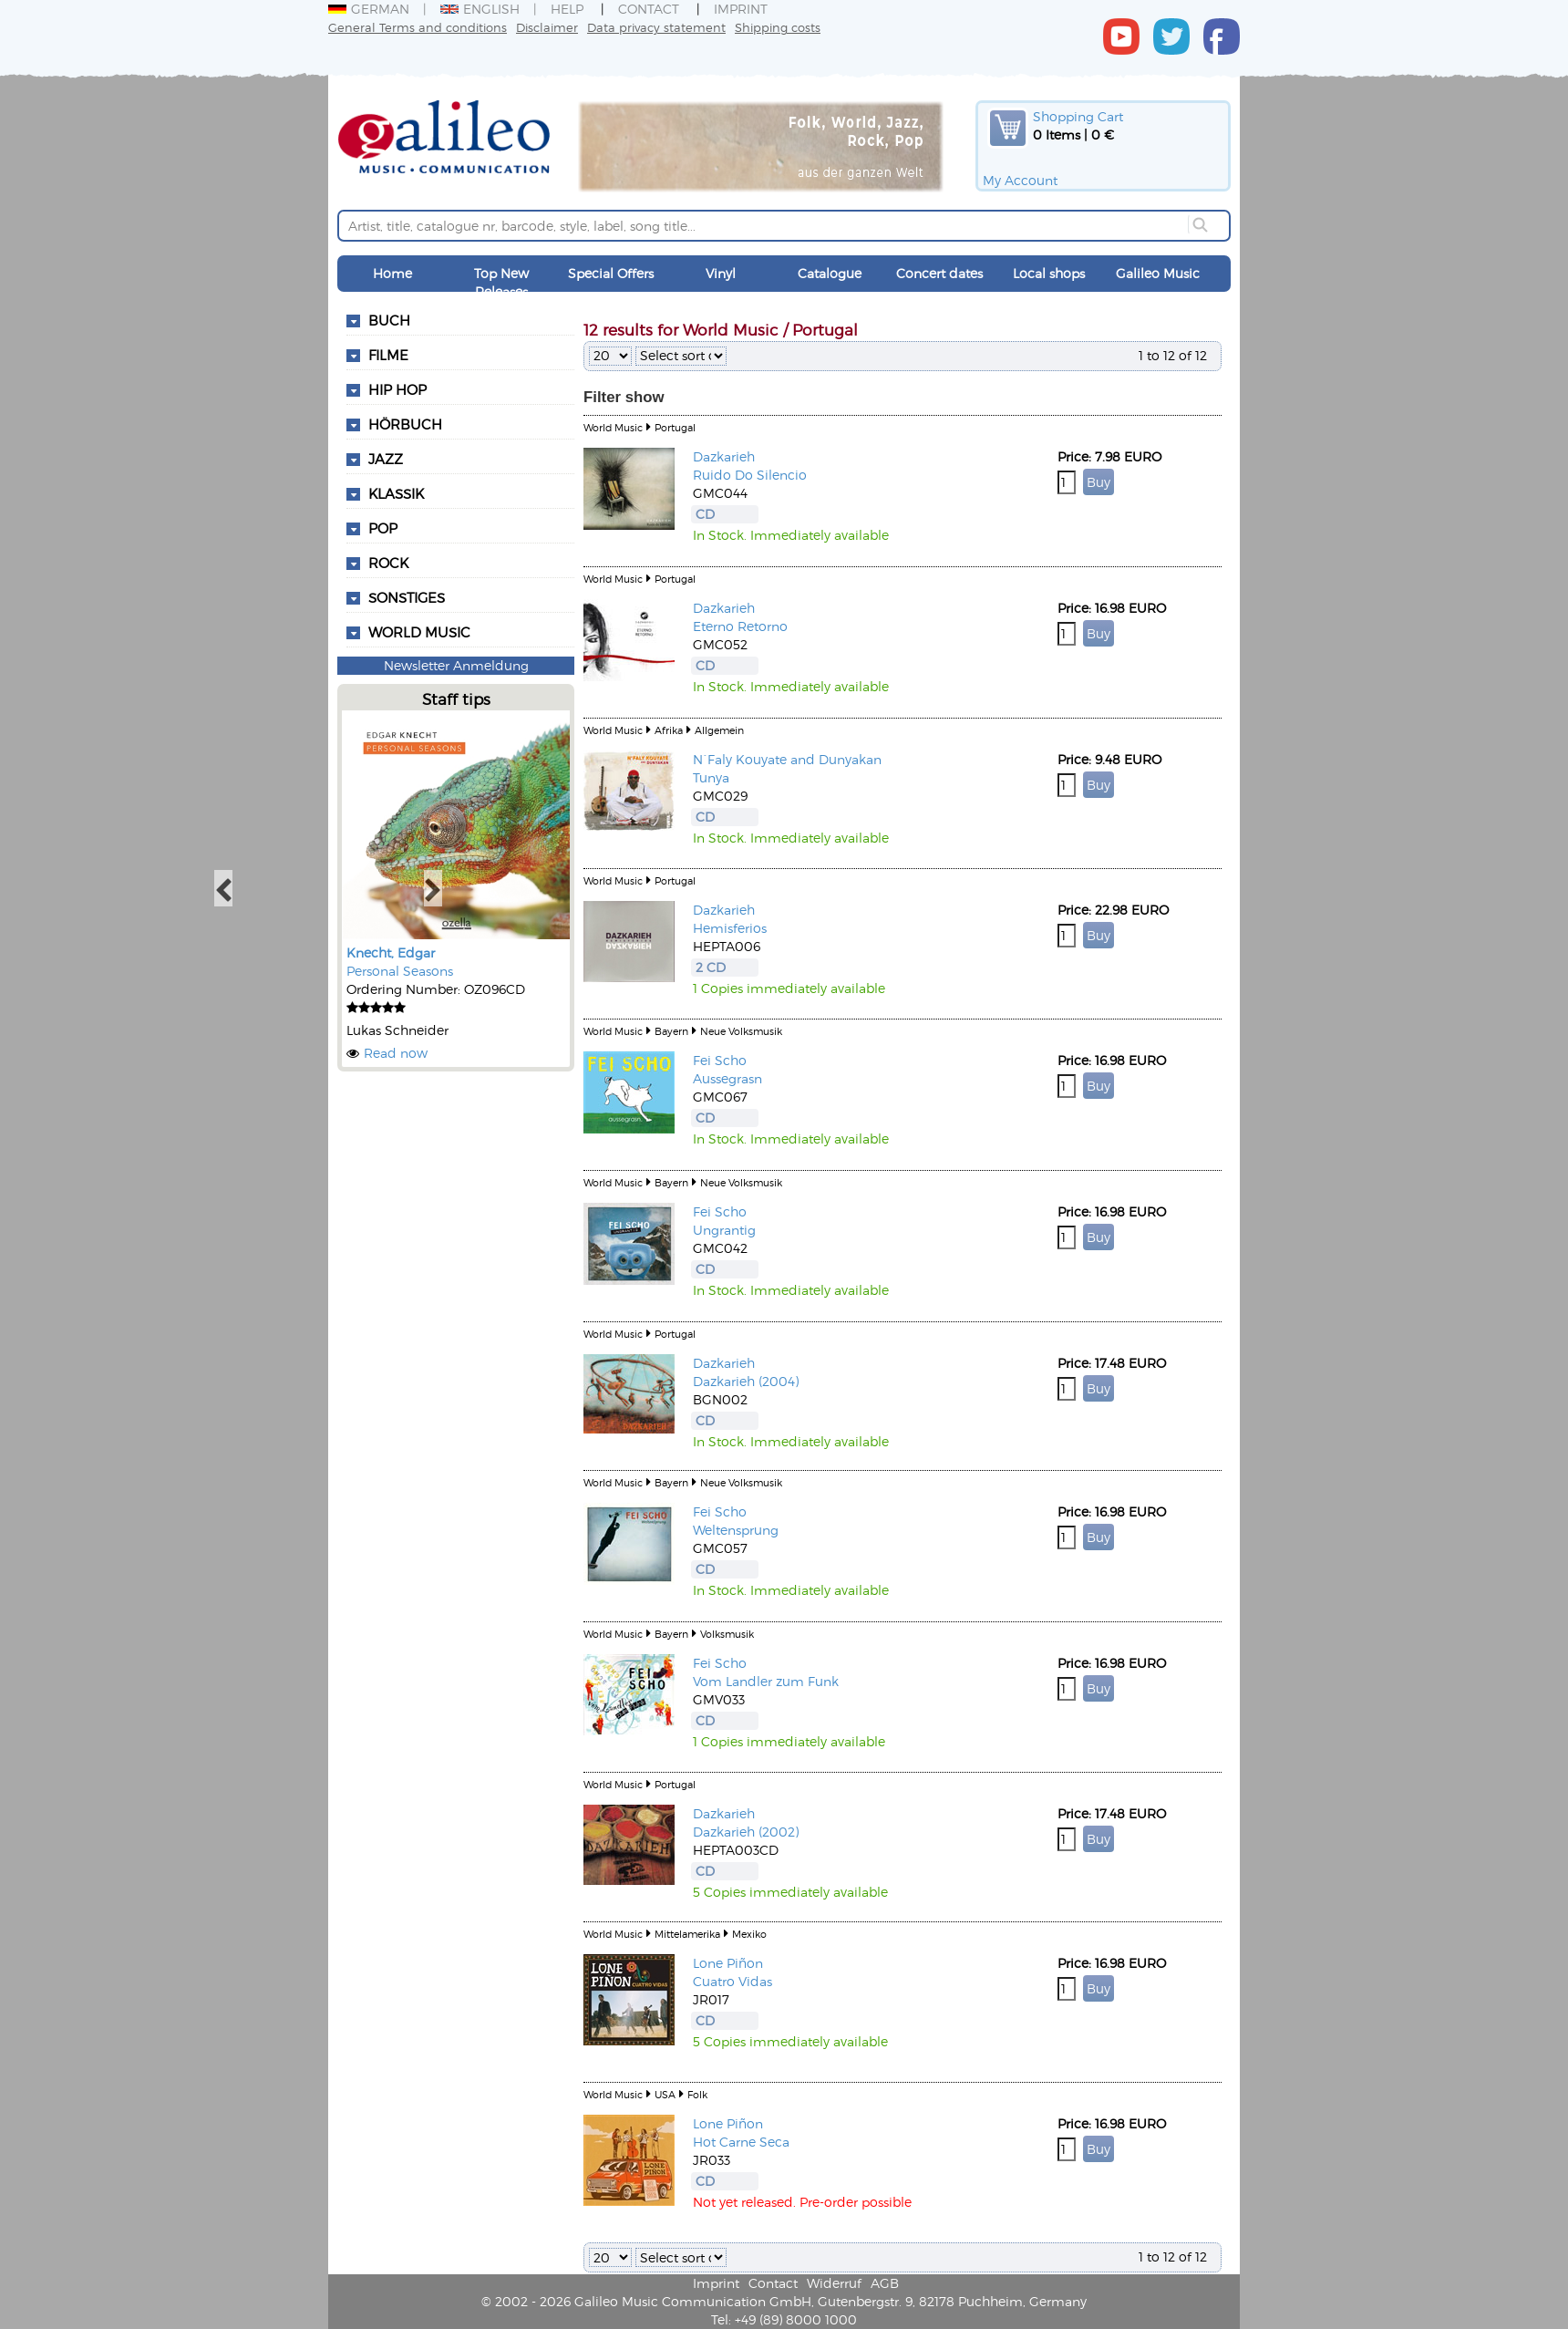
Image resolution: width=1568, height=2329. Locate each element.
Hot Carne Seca (741, 2141)
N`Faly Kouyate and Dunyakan (787, 759)
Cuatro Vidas (732, 1981)
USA (665, 2094)
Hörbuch (405, 424)
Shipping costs (777, 27)
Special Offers (611, 273)
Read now (396, 1053)
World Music (419, 632)
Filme (388, 355)
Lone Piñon (728, 1963)
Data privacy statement (656, 27)
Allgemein (719, 730)
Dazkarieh (724, 456)
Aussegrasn (727, 1078)
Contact (648, 8)
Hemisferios (730, 928)
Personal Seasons (399, 970)
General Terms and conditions (417, 27)
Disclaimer (547, 27)
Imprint (741, 8)
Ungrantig (724, 1229)
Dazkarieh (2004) (746, 1381)
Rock (388, 562)
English (480, 8)
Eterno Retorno (740, 626)
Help (567, 8)
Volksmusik (727, 1634)
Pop (382, 528)
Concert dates (939, 273)
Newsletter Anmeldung (456, 665)
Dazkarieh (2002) (746, 1831)
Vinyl (721, 273)
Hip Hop (397, 389)
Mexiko (749, 1934)
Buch (389, 320)
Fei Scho (720, 1060)
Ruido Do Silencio (750, 474)
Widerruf (834, 2283)
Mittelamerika (687, 1934)
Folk (697, 2094)
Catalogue (829, 273)
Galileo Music (1158, 273)
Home (392, 273)
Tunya (711, 777)
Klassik (396, 493)
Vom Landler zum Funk (766, 1681)
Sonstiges (406, 597)
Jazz (385, 458)
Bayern (671, 1031)
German (368, 8)
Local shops (1049, 273)
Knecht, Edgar (390, 952)
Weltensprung (736, 1529)
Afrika (669, 730)
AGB (885, 2283)
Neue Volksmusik (741, 1031)
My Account (1020, 180)
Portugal (675, 427)
